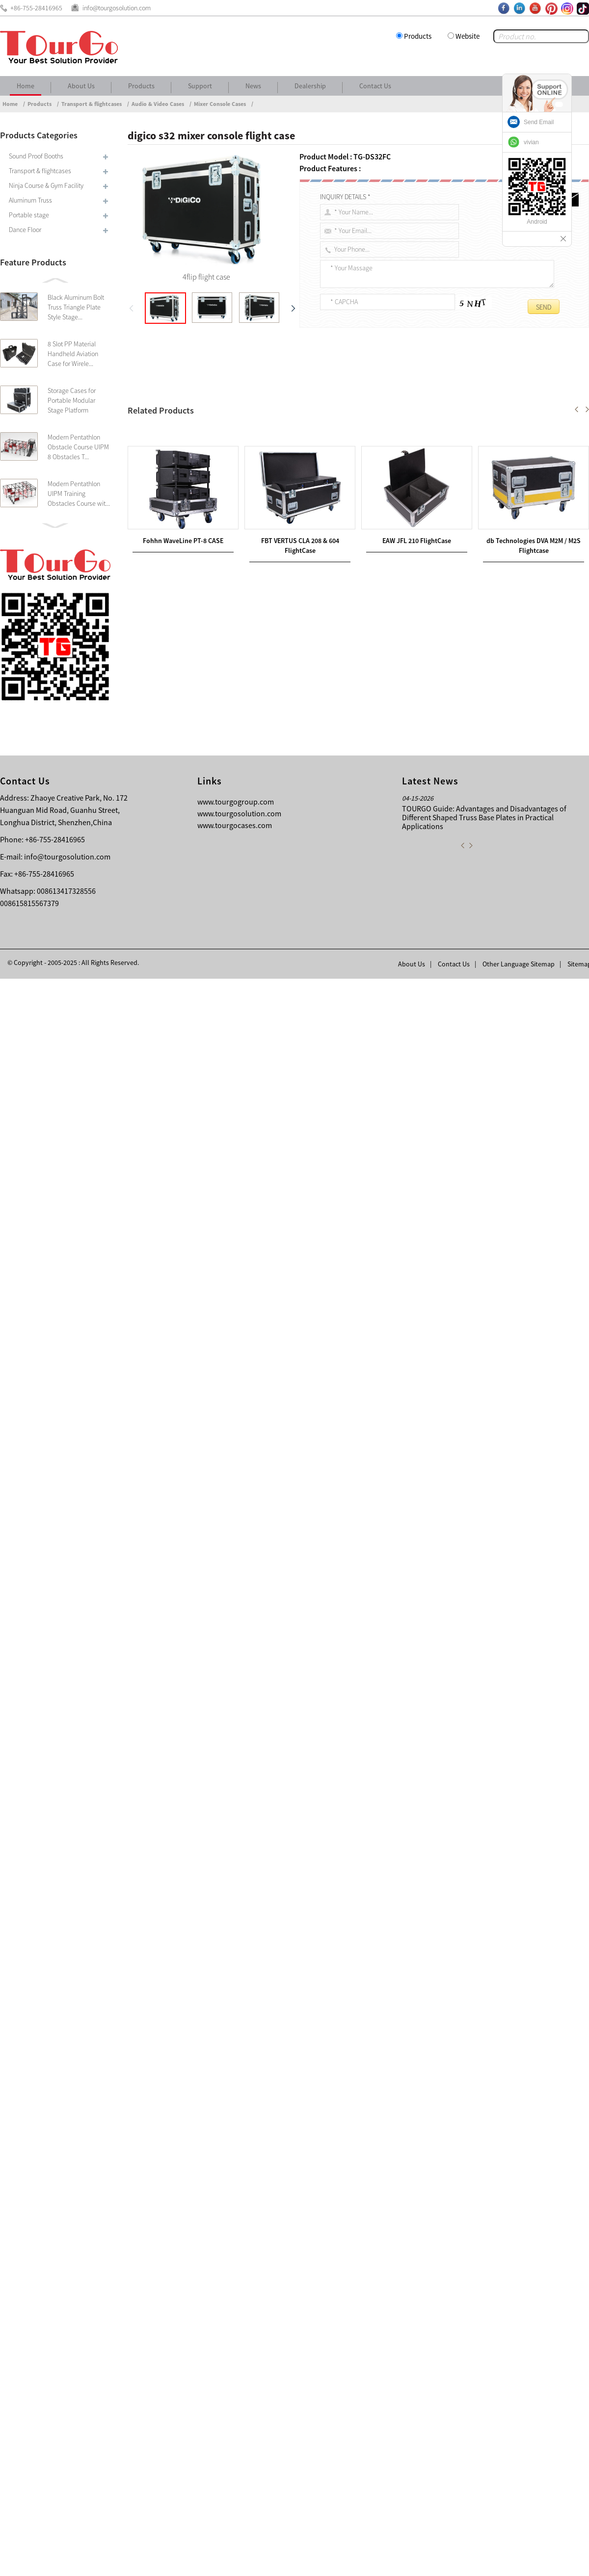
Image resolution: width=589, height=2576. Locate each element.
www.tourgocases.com (234, 2422)
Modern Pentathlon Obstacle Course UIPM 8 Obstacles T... (78, 447)
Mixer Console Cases (220, 103)
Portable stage (29, 214)
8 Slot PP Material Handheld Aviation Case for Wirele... (73, 353)
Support (200, 85)
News (253, 85)
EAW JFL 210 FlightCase (416, 2289)
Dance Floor (25, 229)
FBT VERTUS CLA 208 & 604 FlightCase (217, 2106)
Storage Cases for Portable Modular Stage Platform (72, 400)
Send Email (539, 122)
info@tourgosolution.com (67, 2454)
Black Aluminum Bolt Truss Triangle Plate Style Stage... (76, 307)
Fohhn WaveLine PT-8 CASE (183, 2289)
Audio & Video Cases (158, 103)
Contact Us (375, 85)
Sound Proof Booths (36, 156)
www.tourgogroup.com (235, 2399)
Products (417, 36)
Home (25, 85)
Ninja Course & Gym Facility (46, 185)
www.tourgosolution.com (239, 2411)
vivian (531, 142)
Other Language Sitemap (518, 2561)
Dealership (310, 85)
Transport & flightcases (91, 103)
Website (467, 36)
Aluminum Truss (30, 200)
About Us (81, 85)
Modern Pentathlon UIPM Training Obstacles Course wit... (79, 493)
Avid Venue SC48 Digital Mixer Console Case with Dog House (236, 2117)
